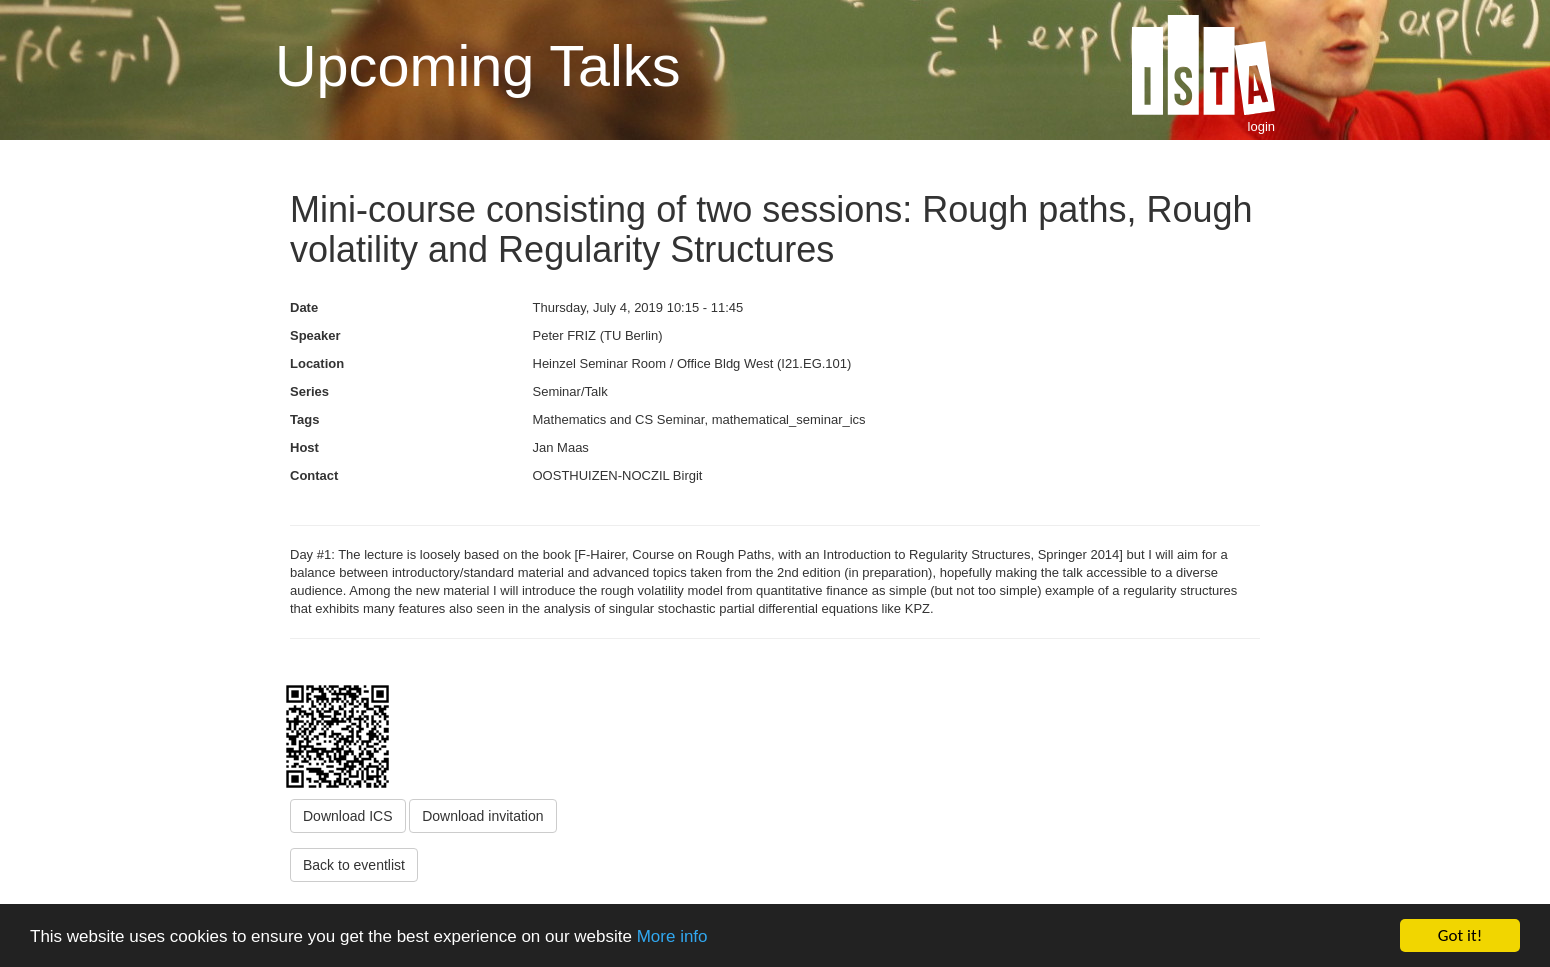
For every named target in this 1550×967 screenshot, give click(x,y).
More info (672, 936)
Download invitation (482, 816)
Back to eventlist (354, 865)
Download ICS (348, 816)
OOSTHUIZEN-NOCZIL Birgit (618, 475)
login (1261, 126)
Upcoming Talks (477, 66)
